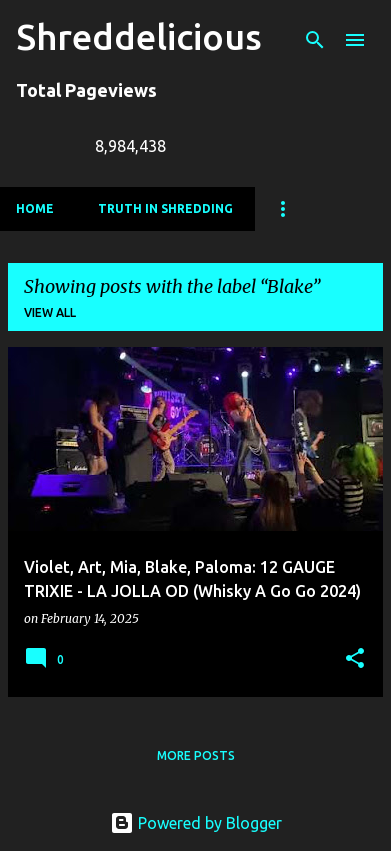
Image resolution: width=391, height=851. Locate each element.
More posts (196, 755)
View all (50, 312)
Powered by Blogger (196, 823)
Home (35, 208)
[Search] (315, 40)
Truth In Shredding (165, 208)
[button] (355, 659)
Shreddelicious (139, 36)
